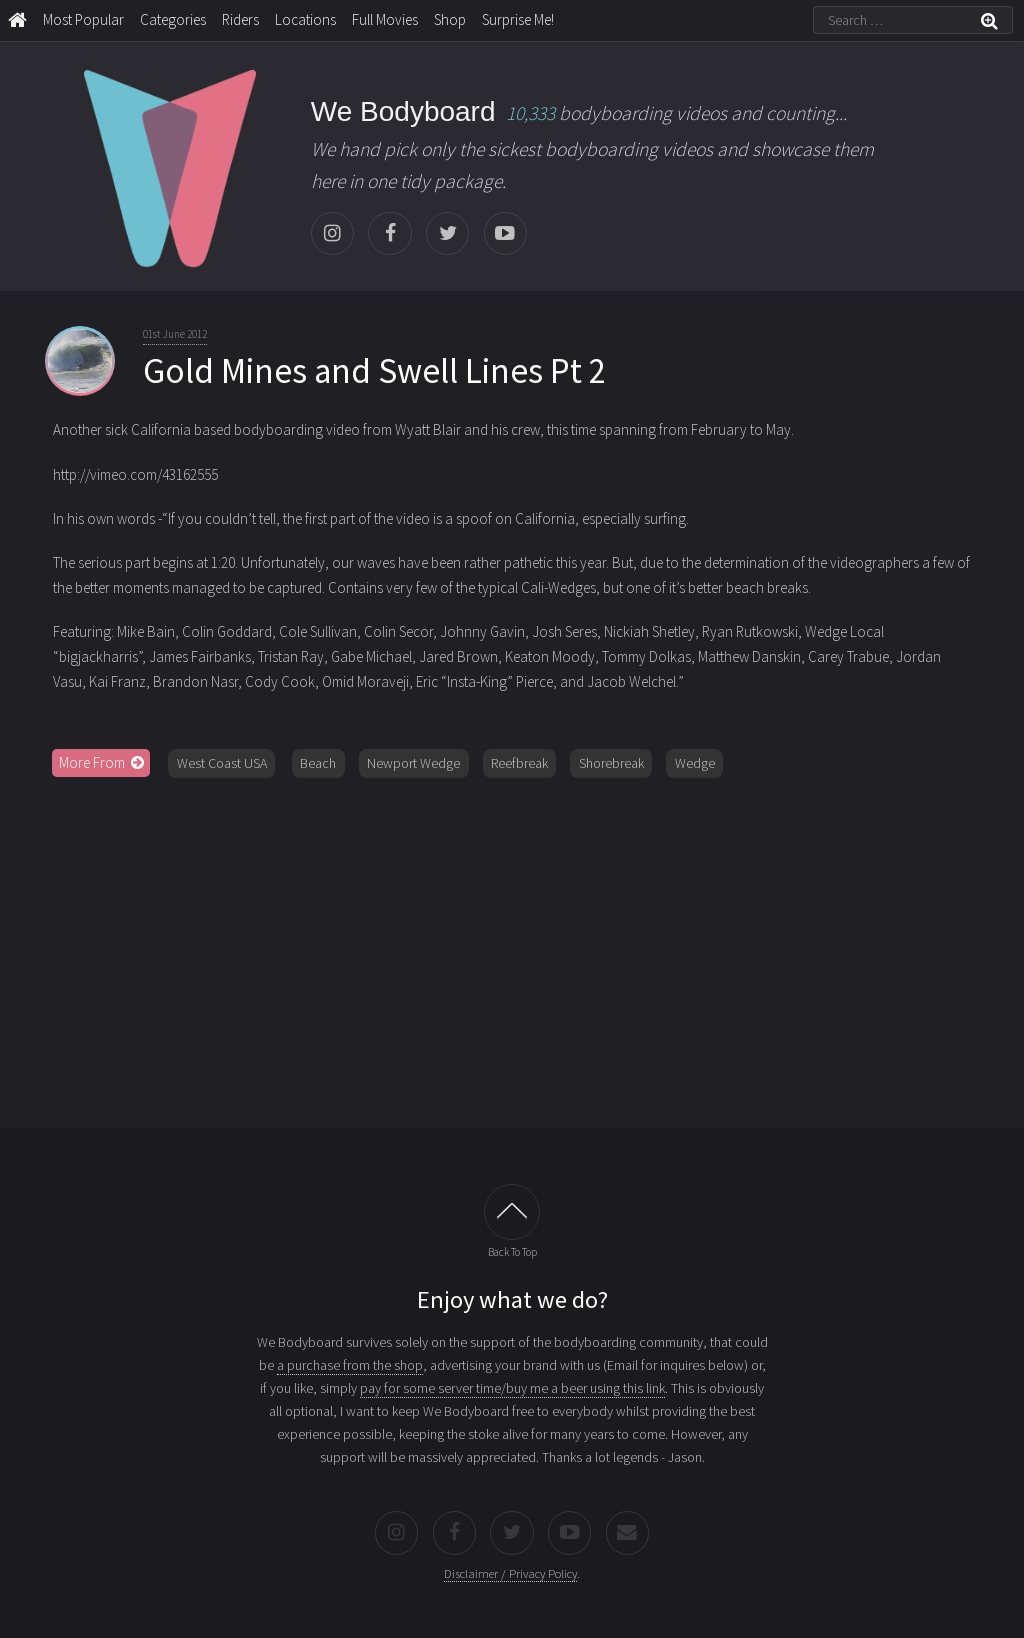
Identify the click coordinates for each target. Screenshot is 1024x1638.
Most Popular (83, 19)
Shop (450, 19)
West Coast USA (222, 763)
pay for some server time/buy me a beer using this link (512, 1388)
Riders (240, 19)
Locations (305, 19)
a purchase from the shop (350, 1365)
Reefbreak (519, 763)
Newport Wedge (413, 763)
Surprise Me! (518, 19)
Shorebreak (611, 763)
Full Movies (385, 19)
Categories (173, 19)
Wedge (695, 763)
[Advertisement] (512, 946)
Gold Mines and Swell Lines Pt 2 (374, 371)
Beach (318, 763)
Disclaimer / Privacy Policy (510, 1573)
